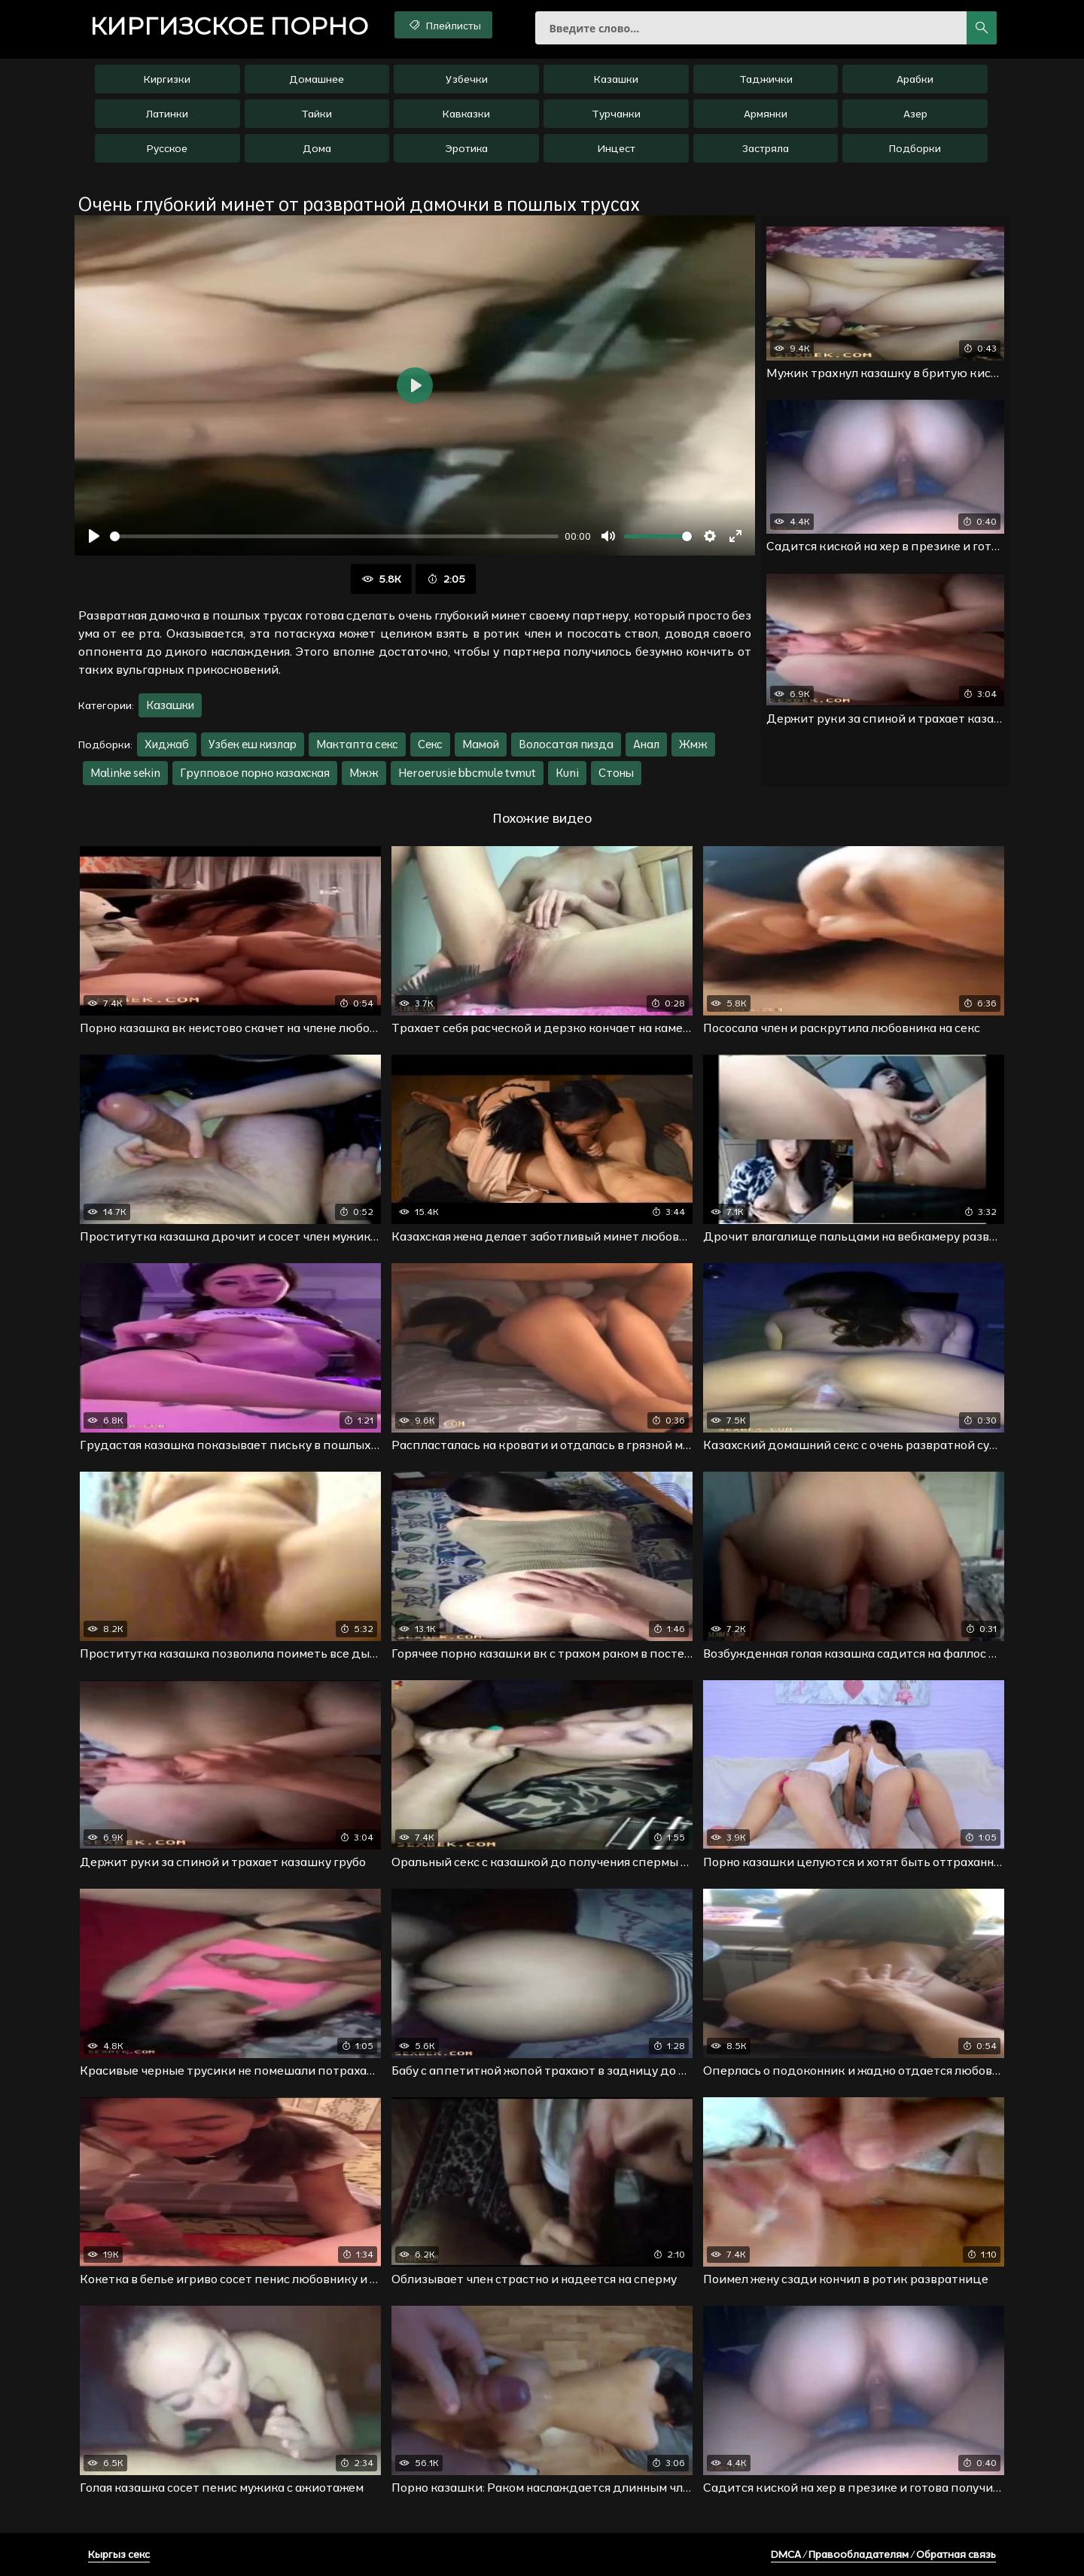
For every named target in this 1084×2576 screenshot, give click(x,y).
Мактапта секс (357, 744)
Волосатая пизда (566, 744)
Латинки (167, 113)
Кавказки (466, 113)
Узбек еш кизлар (253, 744)
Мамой (480, 744)
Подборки (915, 148)
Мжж (364, 773)
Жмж (693, 744)
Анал (646, 744)
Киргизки (167, 79)
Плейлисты (443, 24)
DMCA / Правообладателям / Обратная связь (883, 2554)
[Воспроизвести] (94, 536)
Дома (317, 148)
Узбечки (467, 79)
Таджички (766, 79)
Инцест (616, 148)
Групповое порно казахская (255, 773)
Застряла (765, 148)
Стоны (616, 773)
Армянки (765, 113)
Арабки (915, 79)
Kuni (567, 773)
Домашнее (316, 79)
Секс (430, 744)
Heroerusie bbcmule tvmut (467, 773)
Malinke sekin (125, 773)
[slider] (334, 536)
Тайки (316, 113)
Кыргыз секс (119, 2554)
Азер (915, 113)
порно (229, 26)
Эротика (466, 148)
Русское (167, 148)
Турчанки (616, 113)
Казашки (616, 79)
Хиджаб (167, 744)
